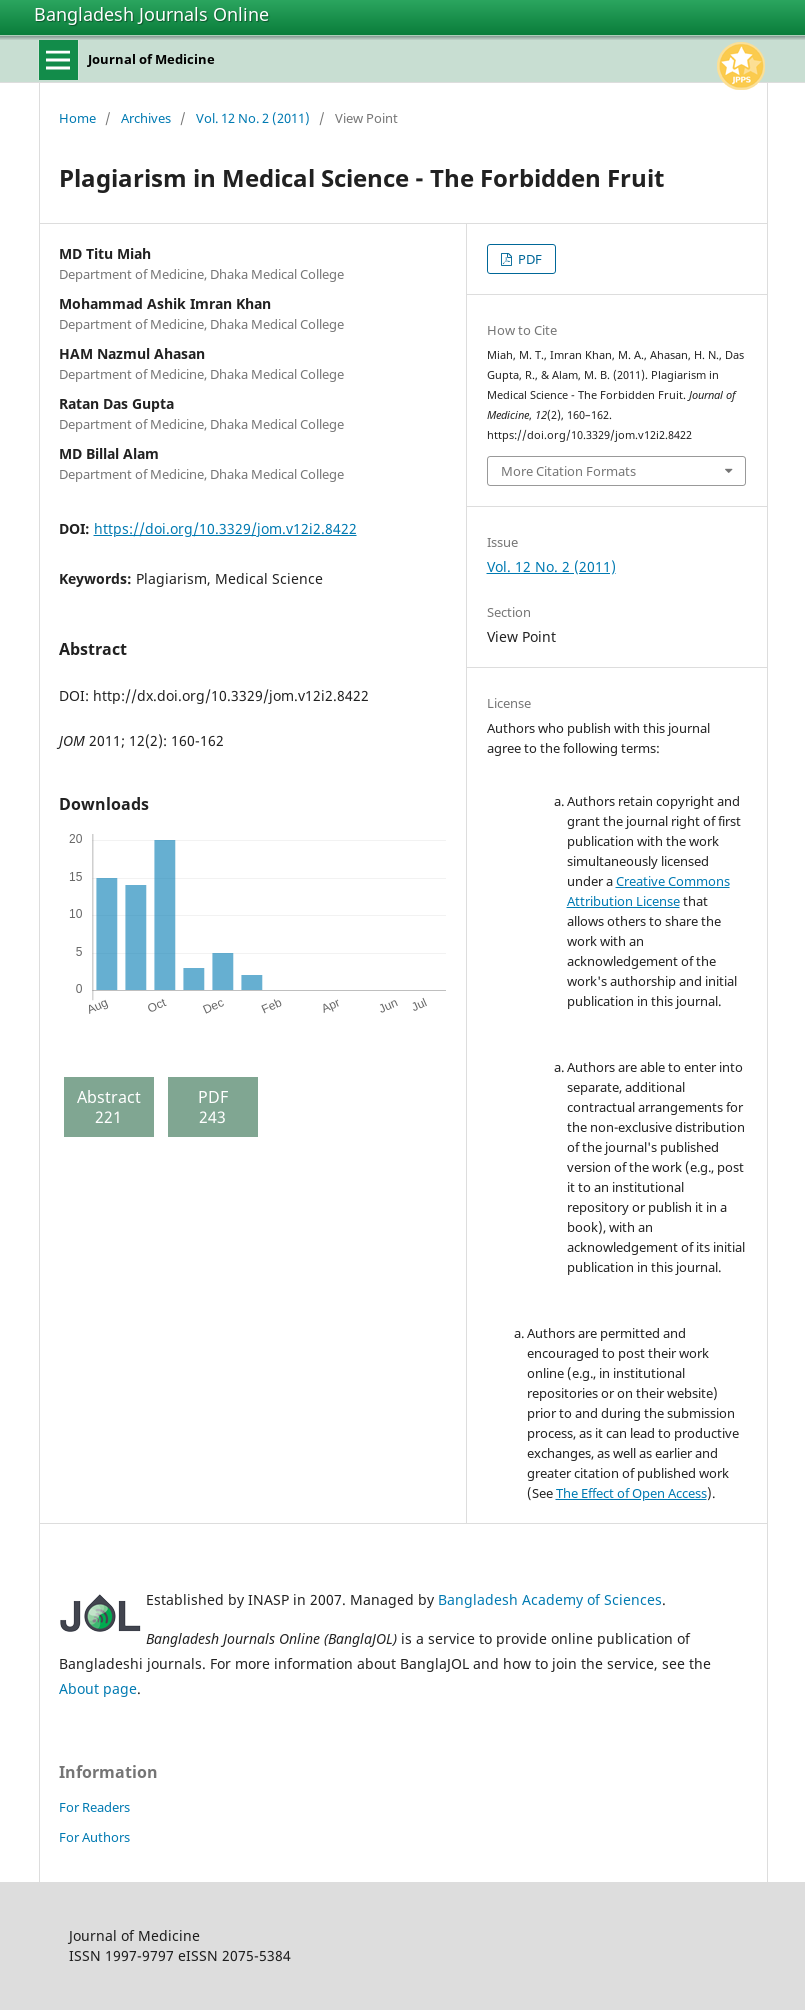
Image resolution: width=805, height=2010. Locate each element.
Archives (146, 118)
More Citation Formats (568, 471)
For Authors (94, 1837)
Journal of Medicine (151, 59)
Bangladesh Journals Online (151, 14)
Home (77, 118)
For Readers (94, 1807)
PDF (528, 259)
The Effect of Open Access (631, 1493)
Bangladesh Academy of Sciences (550, 1599)
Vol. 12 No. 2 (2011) (253, 118)
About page (98, 1688)
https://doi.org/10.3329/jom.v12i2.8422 (225, 528)
